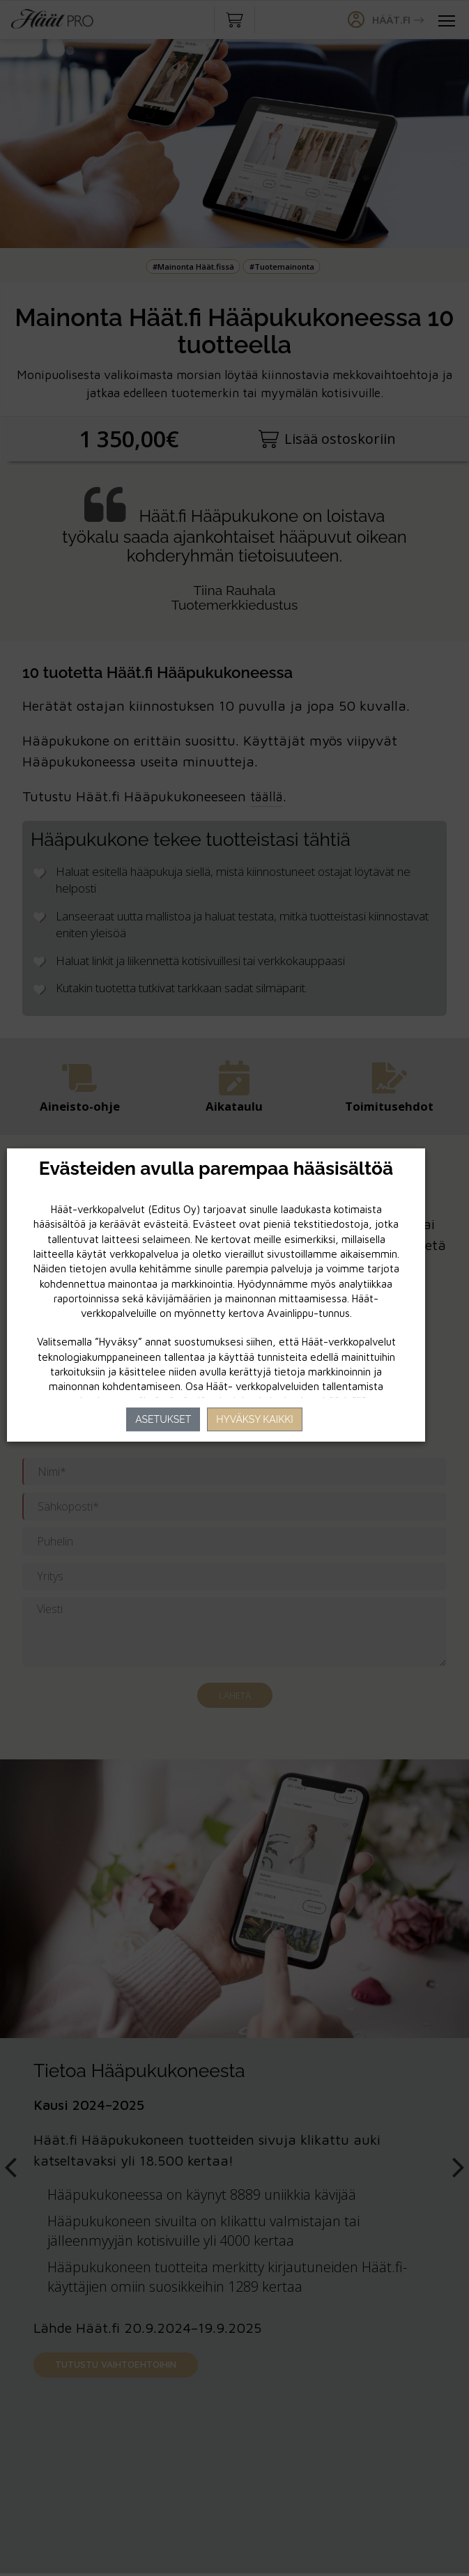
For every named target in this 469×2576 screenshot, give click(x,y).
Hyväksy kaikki (254, 1419)
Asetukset (163, 1419)
